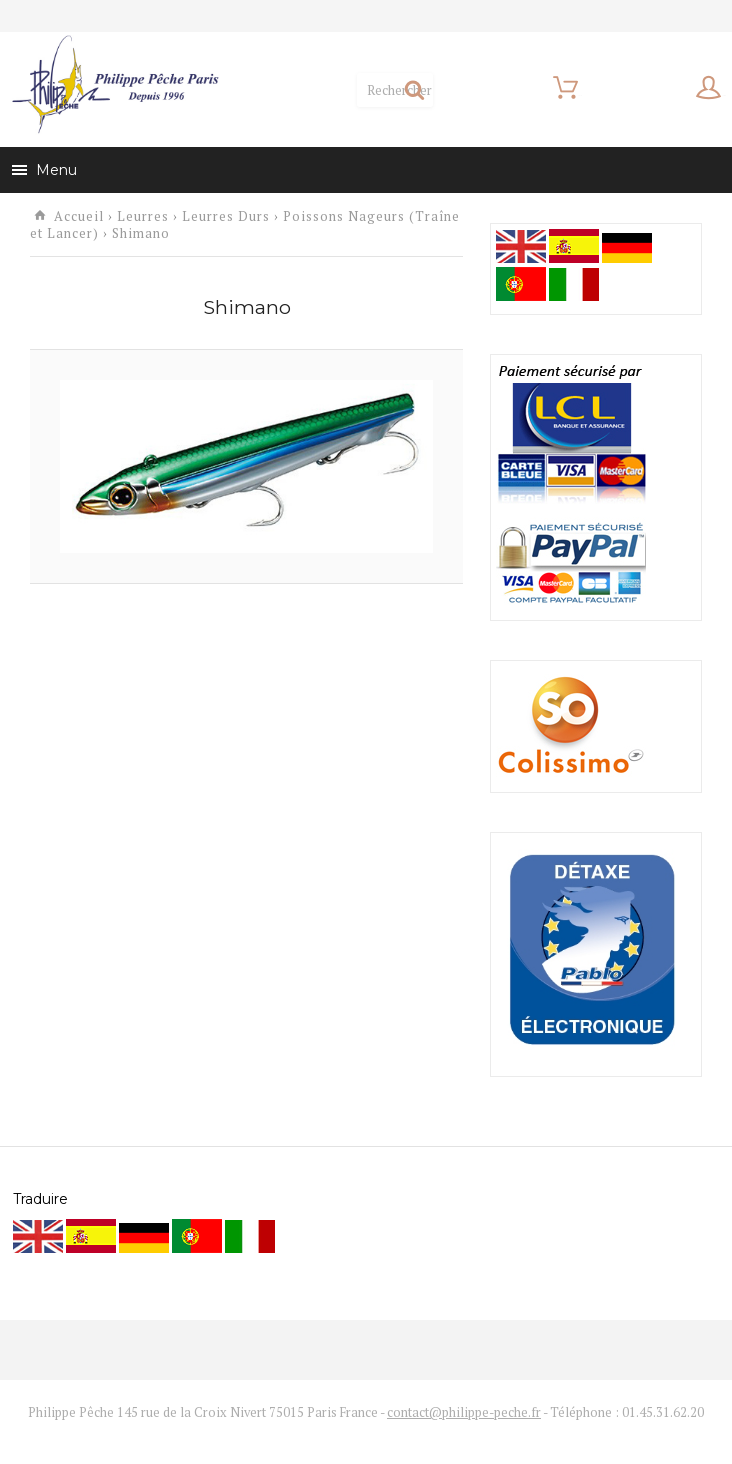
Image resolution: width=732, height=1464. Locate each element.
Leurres (143, 201)
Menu (44, 155)
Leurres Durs (226, 201)
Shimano (141, 218)
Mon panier (469, 84)
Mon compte (644, 84)
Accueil (79, 201)
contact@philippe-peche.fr (464, 1396)
